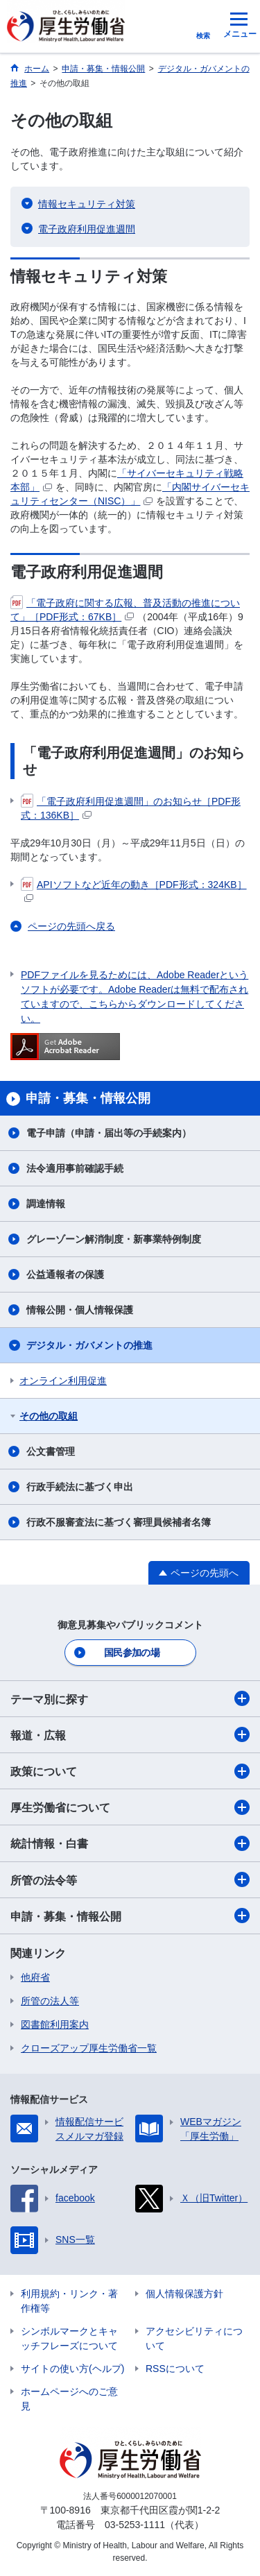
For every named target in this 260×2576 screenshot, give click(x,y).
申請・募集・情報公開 (130, 1915)
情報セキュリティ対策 (86, 204)
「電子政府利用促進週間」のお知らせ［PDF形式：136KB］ (131, 807)
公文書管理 (50, 1451)
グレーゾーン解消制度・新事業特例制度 (113, 1239)
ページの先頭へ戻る (71, 926)
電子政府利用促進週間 (86, 228)
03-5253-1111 (135, 2524)
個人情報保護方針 (184, 2293)
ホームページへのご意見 (69, 2399)
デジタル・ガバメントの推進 (89, 1345)
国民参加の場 (131, 1652)
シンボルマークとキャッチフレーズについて (69, 2338)
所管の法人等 (50, 2000)
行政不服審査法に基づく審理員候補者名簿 (118, 1522)
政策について (130, 1771)
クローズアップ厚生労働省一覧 (89, 2048)
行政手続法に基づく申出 (79, 1486)
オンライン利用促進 (63, 1380)
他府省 (35, 1977)
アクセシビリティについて (194, 2338)
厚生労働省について (130, 1807)
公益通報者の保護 (65, 1274)
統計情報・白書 (130, 1843)
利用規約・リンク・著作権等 (69, 2301)
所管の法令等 (130, 1879)
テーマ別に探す (130, 1698)
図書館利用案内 (55, 2024)
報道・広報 (130, 1734)
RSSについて (175, 2368)
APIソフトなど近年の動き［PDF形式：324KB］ (134, 890)
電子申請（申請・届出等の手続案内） (108, 1132)
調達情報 (45, 1203)
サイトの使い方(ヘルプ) (72, 2368)
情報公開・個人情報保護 (79, 1309)
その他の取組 (48, 1416)
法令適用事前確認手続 (74, 1168)
